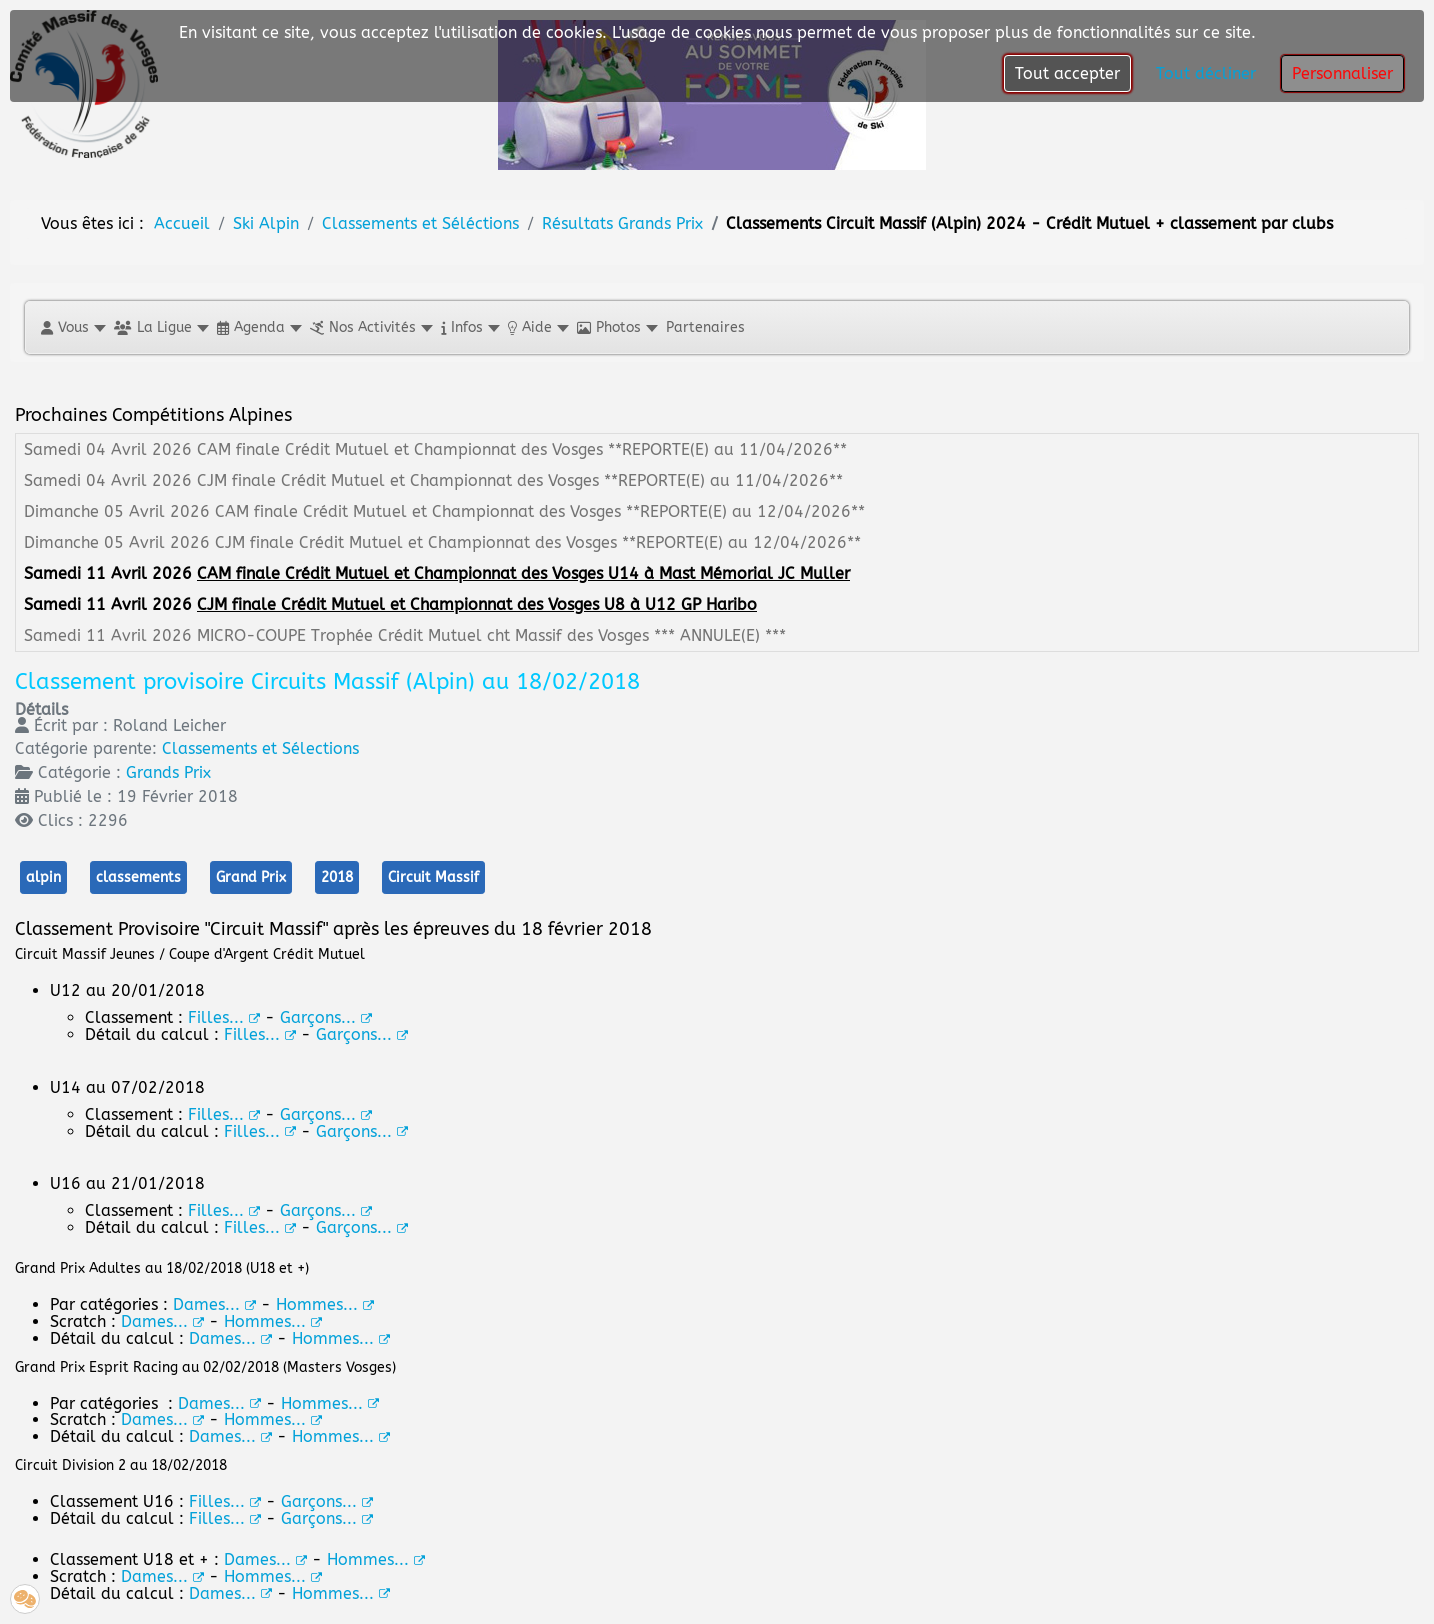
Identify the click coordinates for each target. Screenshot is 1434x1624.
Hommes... (330, 1403)
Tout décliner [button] (1206, 73)
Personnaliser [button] (1342, 73)
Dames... (219, 1403)
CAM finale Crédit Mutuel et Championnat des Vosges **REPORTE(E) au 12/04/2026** (540, 511)
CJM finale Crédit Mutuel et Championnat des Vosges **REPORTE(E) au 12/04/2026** (538, 542)
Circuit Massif (433, 877)
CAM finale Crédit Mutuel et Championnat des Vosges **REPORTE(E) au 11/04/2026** (522, 449)
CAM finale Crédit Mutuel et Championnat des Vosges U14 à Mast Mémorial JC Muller (523, 573)
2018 (337, 877)
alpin (43, 877)
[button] (72, 327)
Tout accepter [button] (1067, 73)
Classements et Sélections (260, 748)
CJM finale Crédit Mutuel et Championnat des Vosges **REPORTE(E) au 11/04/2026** (520, 480)
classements (138, 877)
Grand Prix (251, 877)
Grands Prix (168, 772)
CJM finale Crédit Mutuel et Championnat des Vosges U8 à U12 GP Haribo (477, 604)
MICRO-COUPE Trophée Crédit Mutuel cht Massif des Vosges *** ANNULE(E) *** (491, 635)
